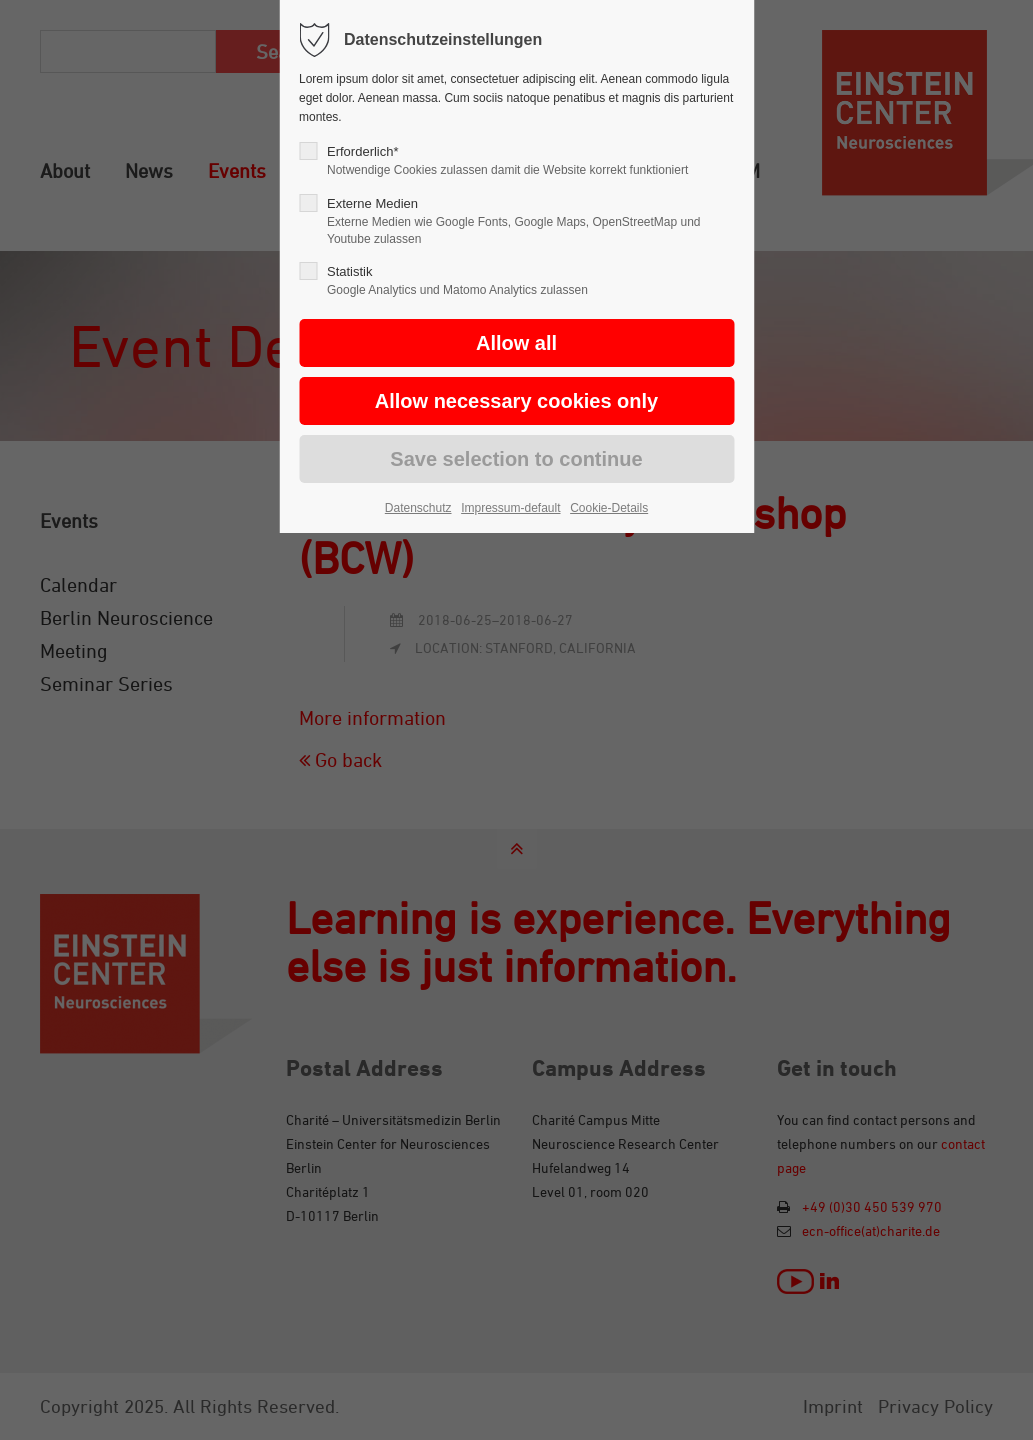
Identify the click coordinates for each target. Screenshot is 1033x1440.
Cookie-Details (609, 508)
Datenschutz (418, 508)
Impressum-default (510, 508)
